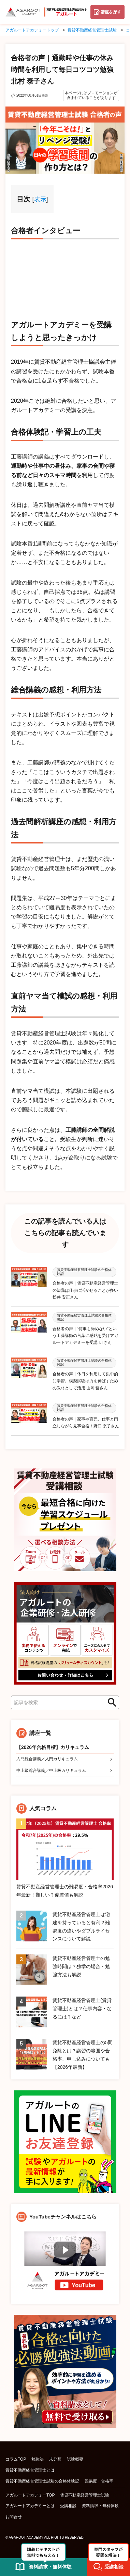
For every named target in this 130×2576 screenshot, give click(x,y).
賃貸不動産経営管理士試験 (84, 2495)
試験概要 (75, 2459)
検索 (109, 1702)
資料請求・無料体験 (100, 2505)
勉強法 (37, 2459)
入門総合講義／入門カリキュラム (47, 1758)
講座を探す (111, 12)
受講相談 (68, 2505)
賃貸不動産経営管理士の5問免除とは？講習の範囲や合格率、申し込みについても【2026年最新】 (83, 2054)
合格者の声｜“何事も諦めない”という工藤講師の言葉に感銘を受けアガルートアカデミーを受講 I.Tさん (85, 1335)
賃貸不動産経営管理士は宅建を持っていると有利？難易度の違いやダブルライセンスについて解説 (81, 1926)
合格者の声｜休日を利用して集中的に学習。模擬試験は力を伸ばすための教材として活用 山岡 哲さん (85, 1381)
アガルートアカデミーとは (30, 2505)
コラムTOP (15, 2459)
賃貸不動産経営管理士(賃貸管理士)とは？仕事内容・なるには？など (82, 2008)
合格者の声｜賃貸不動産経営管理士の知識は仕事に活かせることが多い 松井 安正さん (85, 1290)
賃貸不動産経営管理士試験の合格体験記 (42, 2481)
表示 (40, 199)
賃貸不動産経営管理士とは (30, 2470)
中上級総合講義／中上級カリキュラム (51, 1770)
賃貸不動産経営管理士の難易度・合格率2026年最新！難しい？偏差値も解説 (64, 1891)
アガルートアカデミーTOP (30, 2495)
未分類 (55, 2459)
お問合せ (13, 2516)
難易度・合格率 (99, 2481)
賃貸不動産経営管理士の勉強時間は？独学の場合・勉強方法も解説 (81, 1966)
